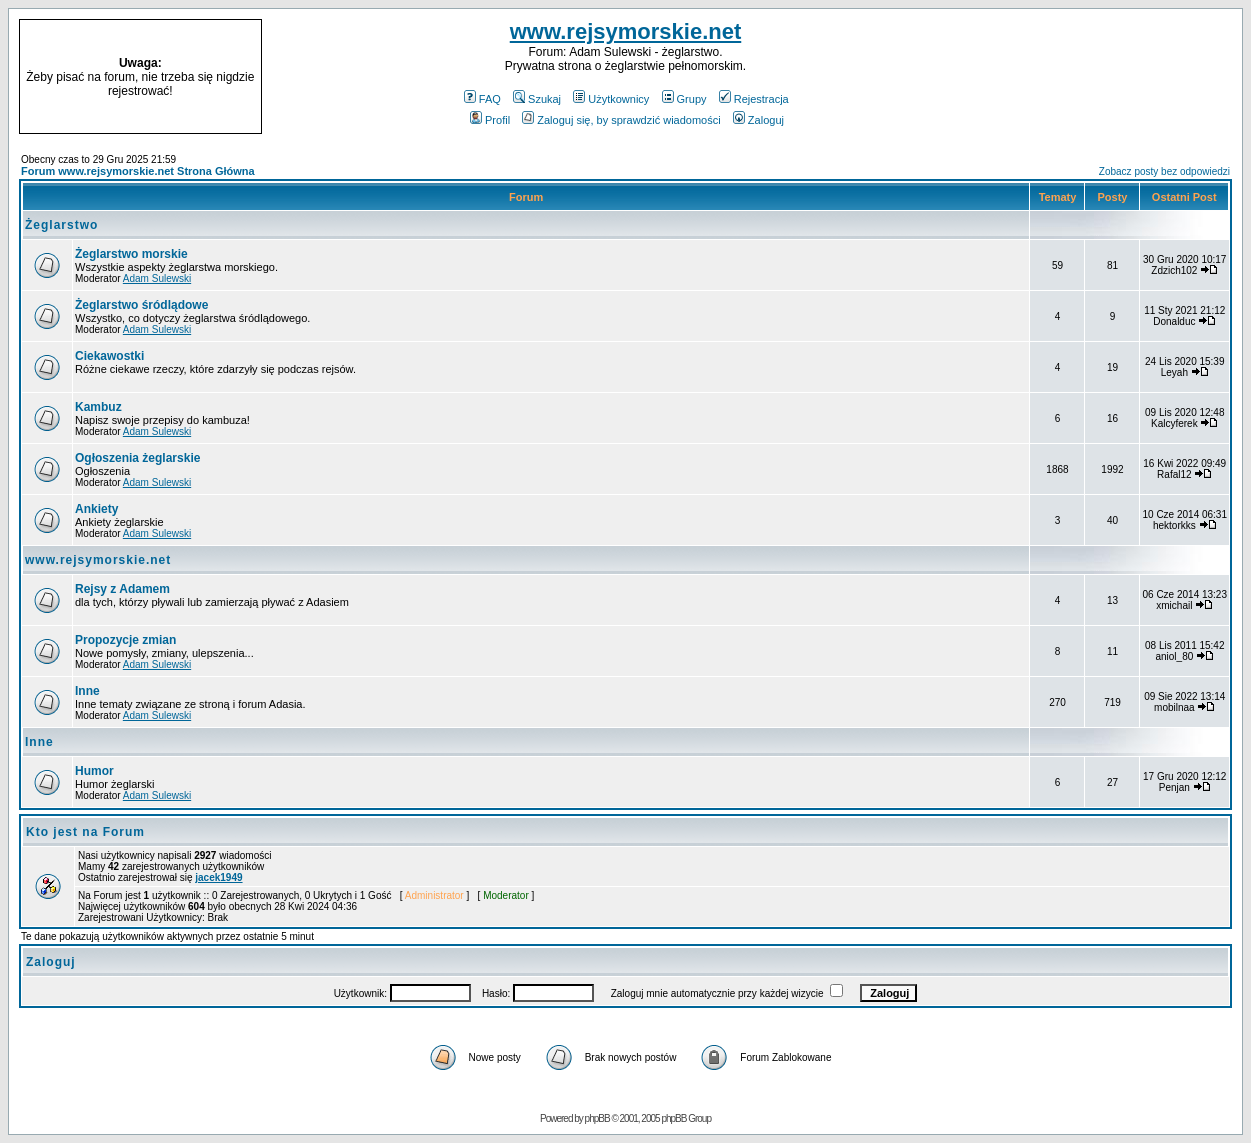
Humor (94, 771)
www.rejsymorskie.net (626, 31)
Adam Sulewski (157, 278)
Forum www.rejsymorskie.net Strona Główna (138, 171)
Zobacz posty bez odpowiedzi (1164, 171)
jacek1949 (218, 877)
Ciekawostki (109, 356)
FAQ (482, 99)
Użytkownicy (611, 99)
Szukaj (537, 99)
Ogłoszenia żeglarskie (137, 458)
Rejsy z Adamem (122, 589)
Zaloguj (758, 120)
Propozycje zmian (125, 640)
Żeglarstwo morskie (131, 254)
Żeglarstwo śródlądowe (141, 305)
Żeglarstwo (61, 225)
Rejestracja (754, 99)
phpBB (597, 1118)
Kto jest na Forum (85, 832)
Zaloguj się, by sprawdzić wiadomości (621, 120)
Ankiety (96, 509)
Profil (490, 120)
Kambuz (98, 407)
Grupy (684, 99)
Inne (87, 691)
